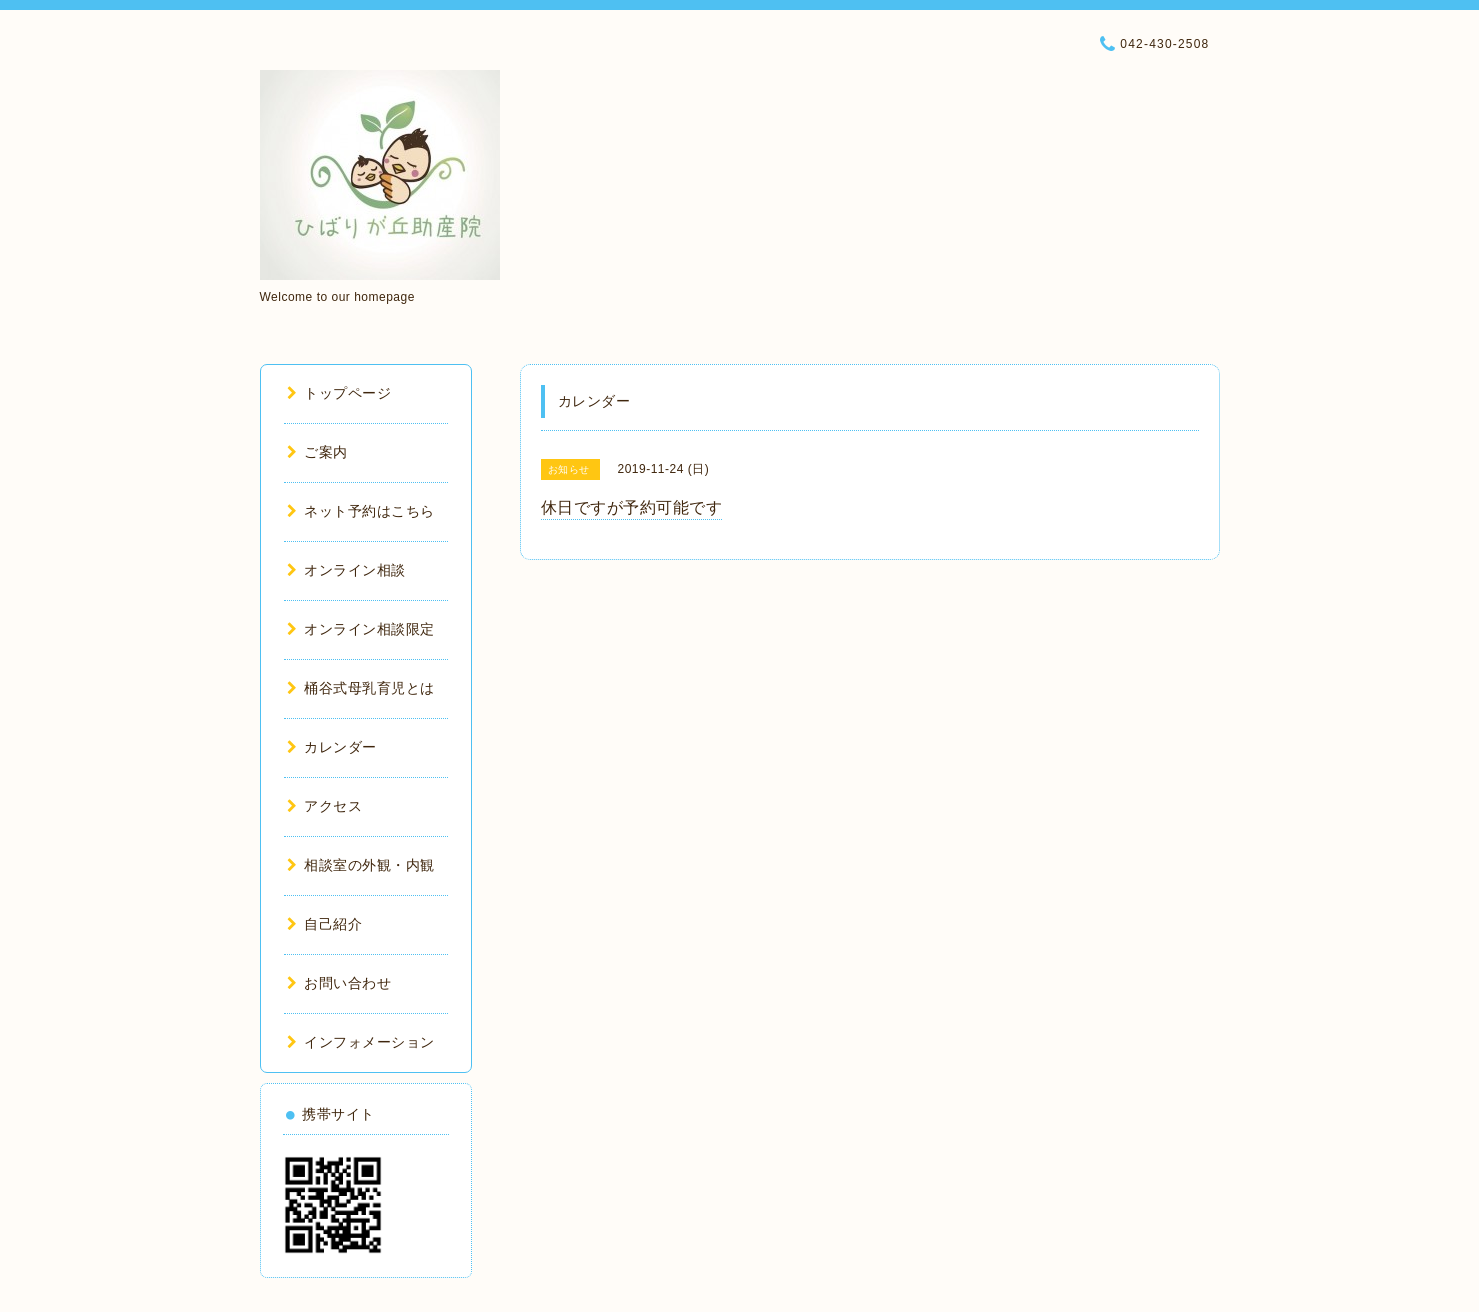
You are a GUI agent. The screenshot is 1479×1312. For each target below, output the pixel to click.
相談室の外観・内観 (361, 865)
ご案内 (317, 452)
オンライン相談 (346, 570)
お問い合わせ (339, 983)
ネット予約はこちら (361, 511)
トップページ (339, 393)
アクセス (325, 806)
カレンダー (332, 747)
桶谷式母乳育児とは (361, 688)
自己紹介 (325, 924)
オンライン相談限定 (361, 629)
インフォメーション (361, 1042)
